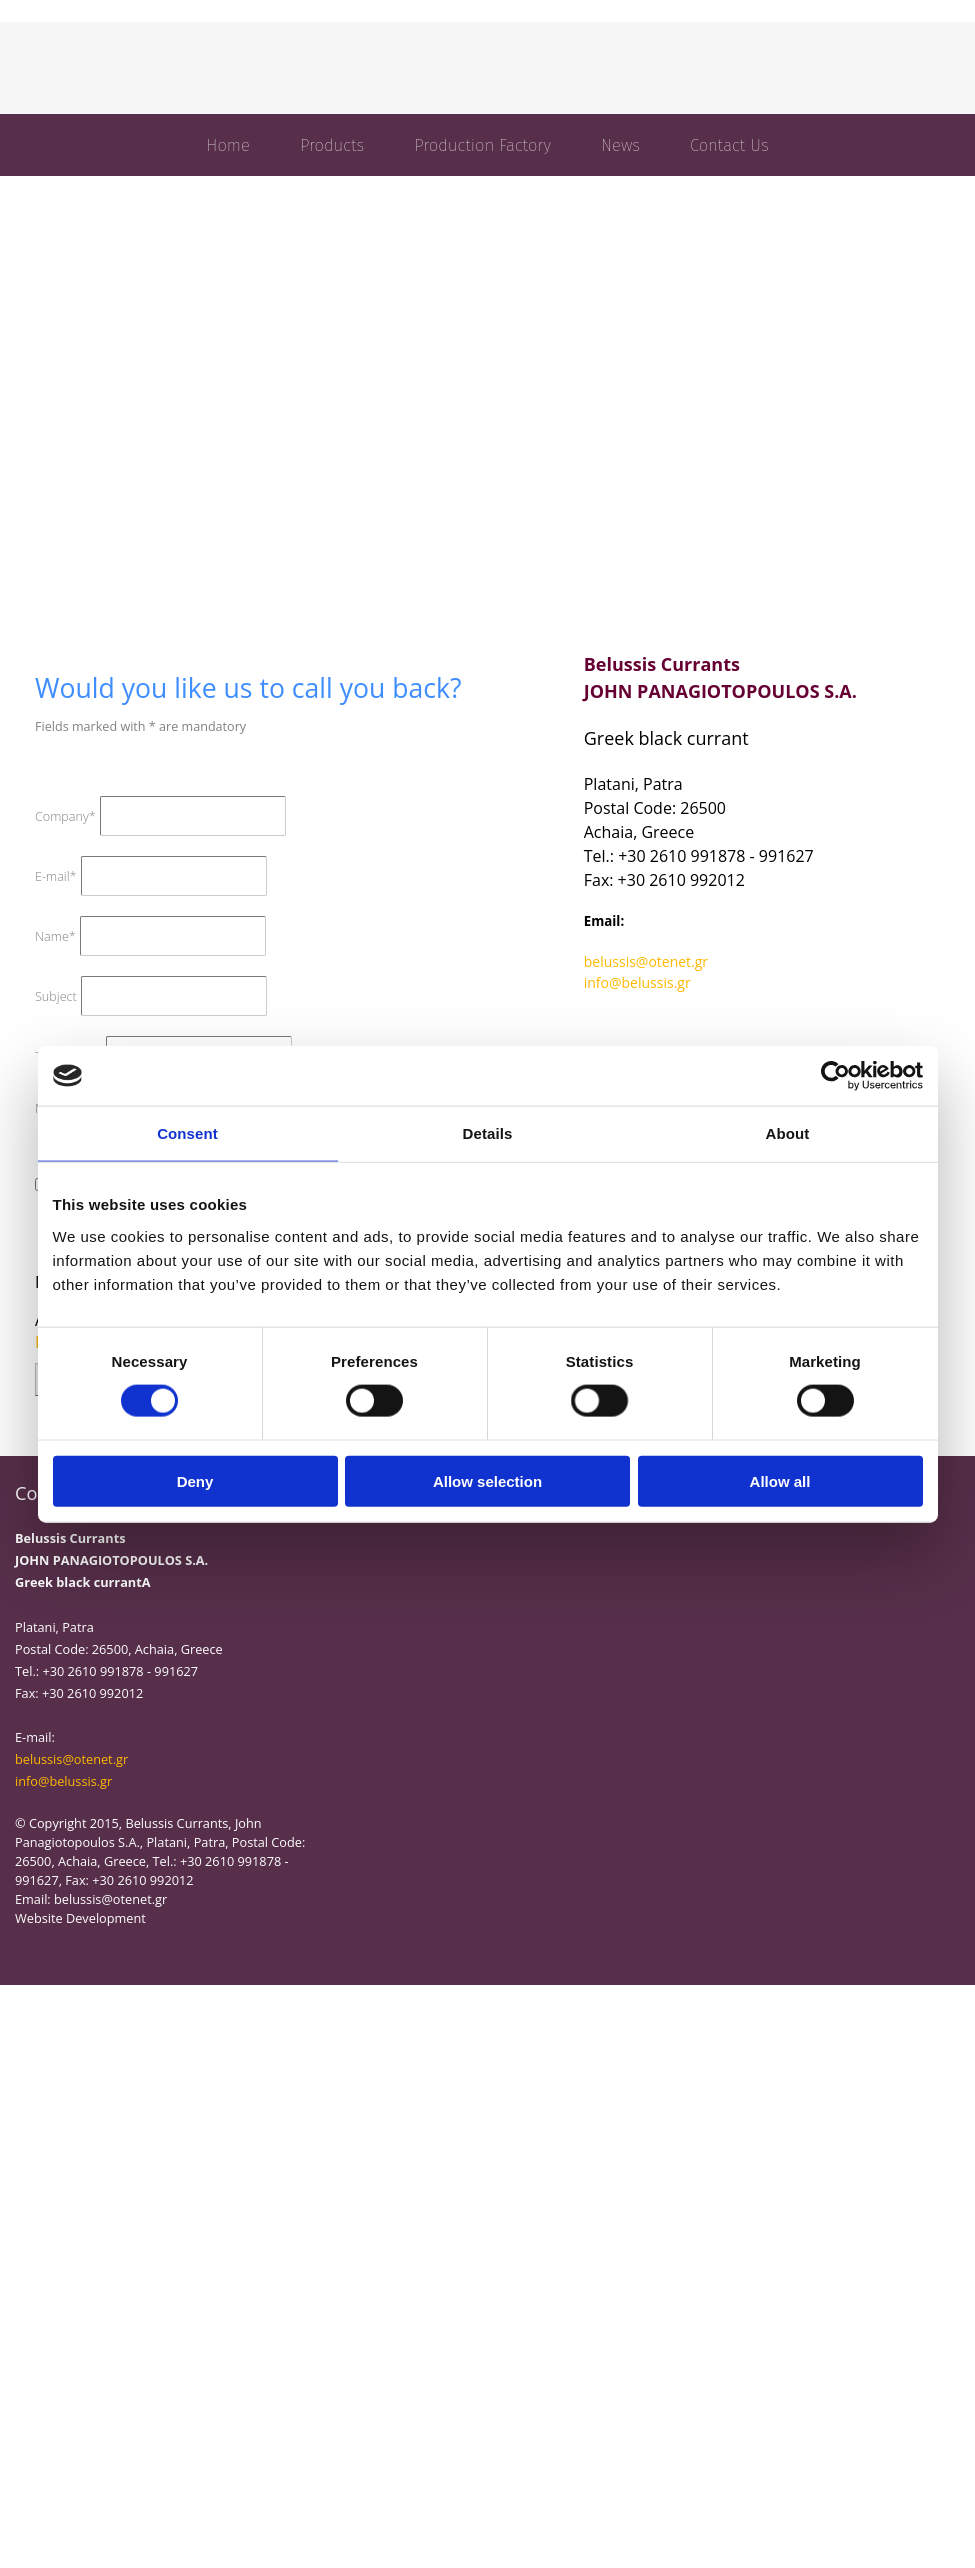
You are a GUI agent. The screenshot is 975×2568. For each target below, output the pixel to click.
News (620, 145)
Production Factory (482, 145)
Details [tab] (488, 1133)
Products (332, 145)
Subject (56, 996)
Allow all (780, 1480)
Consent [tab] (187, 1133)
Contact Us (729, 145)
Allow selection (487, 1480)
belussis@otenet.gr (646, 961)
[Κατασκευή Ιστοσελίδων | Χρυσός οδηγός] (31, 1954)
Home (228, 145)
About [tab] (788, 1133)
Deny (195, 1480)
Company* (65, 816)
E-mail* (55, 876)
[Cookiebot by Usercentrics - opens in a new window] (835, 1076)
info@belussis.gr (637, 982)
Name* (55, 936)
